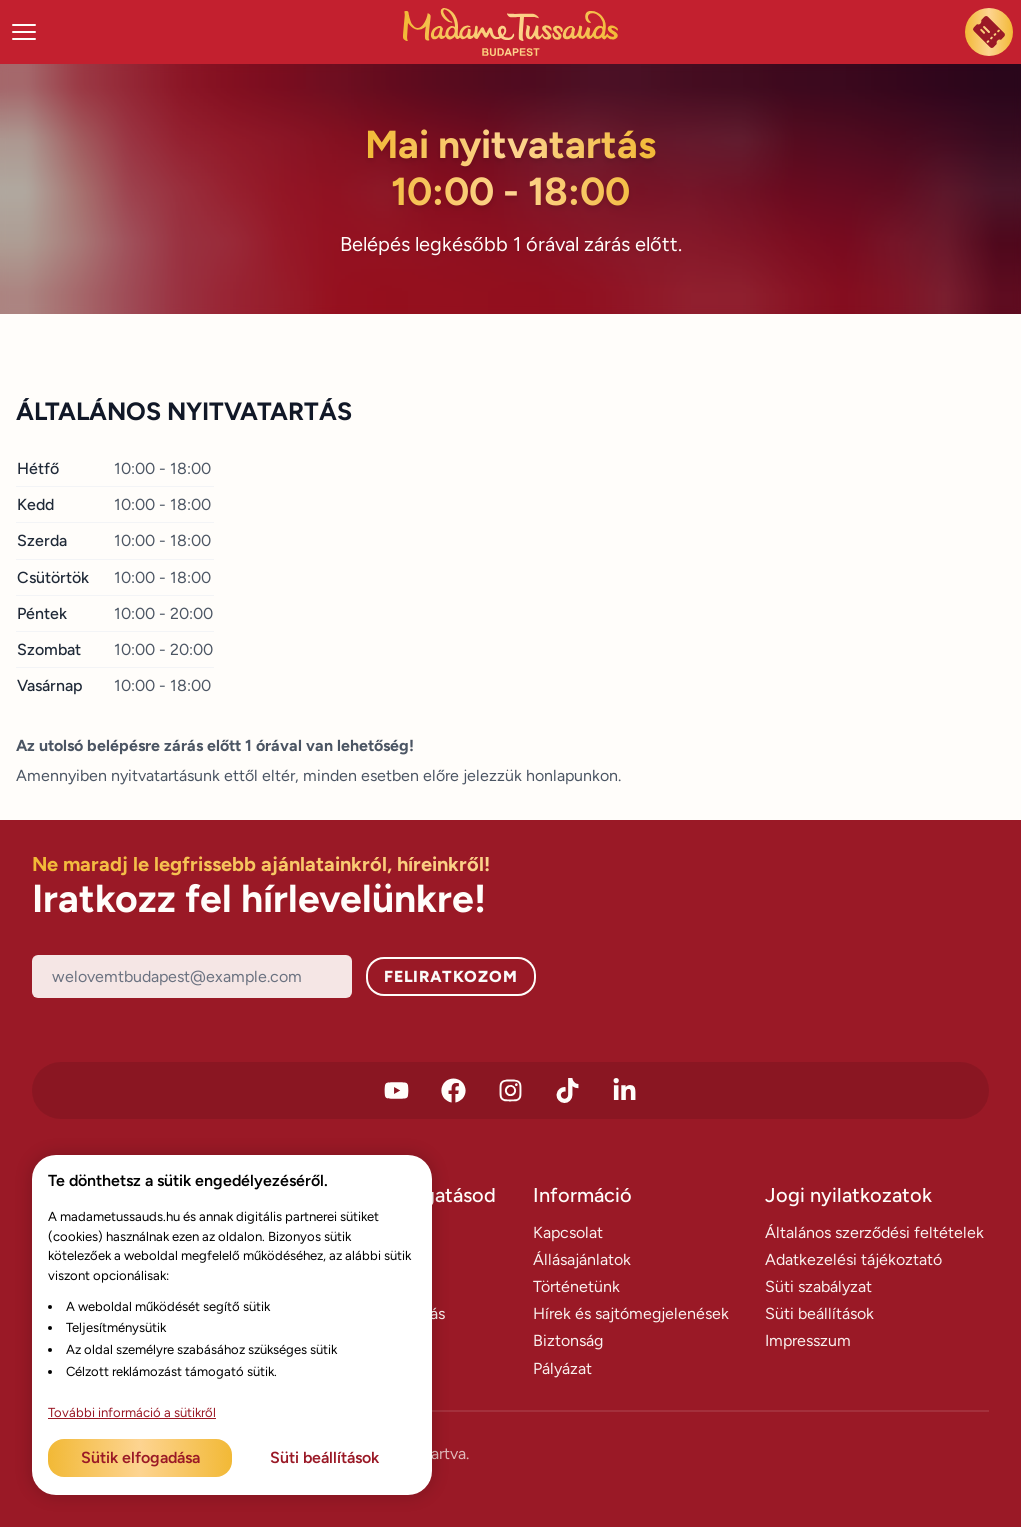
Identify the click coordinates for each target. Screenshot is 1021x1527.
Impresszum (808, 1340)
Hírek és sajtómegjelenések (631, 1313)
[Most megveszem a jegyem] (989, 32)
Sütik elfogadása (140, 1457)
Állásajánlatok (582, 1259)
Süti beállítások (819, 1313)
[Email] (192, 976)
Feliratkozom (451, 976)
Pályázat (562, 1368)
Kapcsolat (568, 1232)
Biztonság (568, 1340)
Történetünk (576, 1286)
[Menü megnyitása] (24, 32)
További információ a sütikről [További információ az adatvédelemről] (132, 1412)
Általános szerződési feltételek (874, 1232)
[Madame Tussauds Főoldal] (510, 32)
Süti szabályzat (818, 1286)
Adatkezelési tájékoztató (853, 1259)
